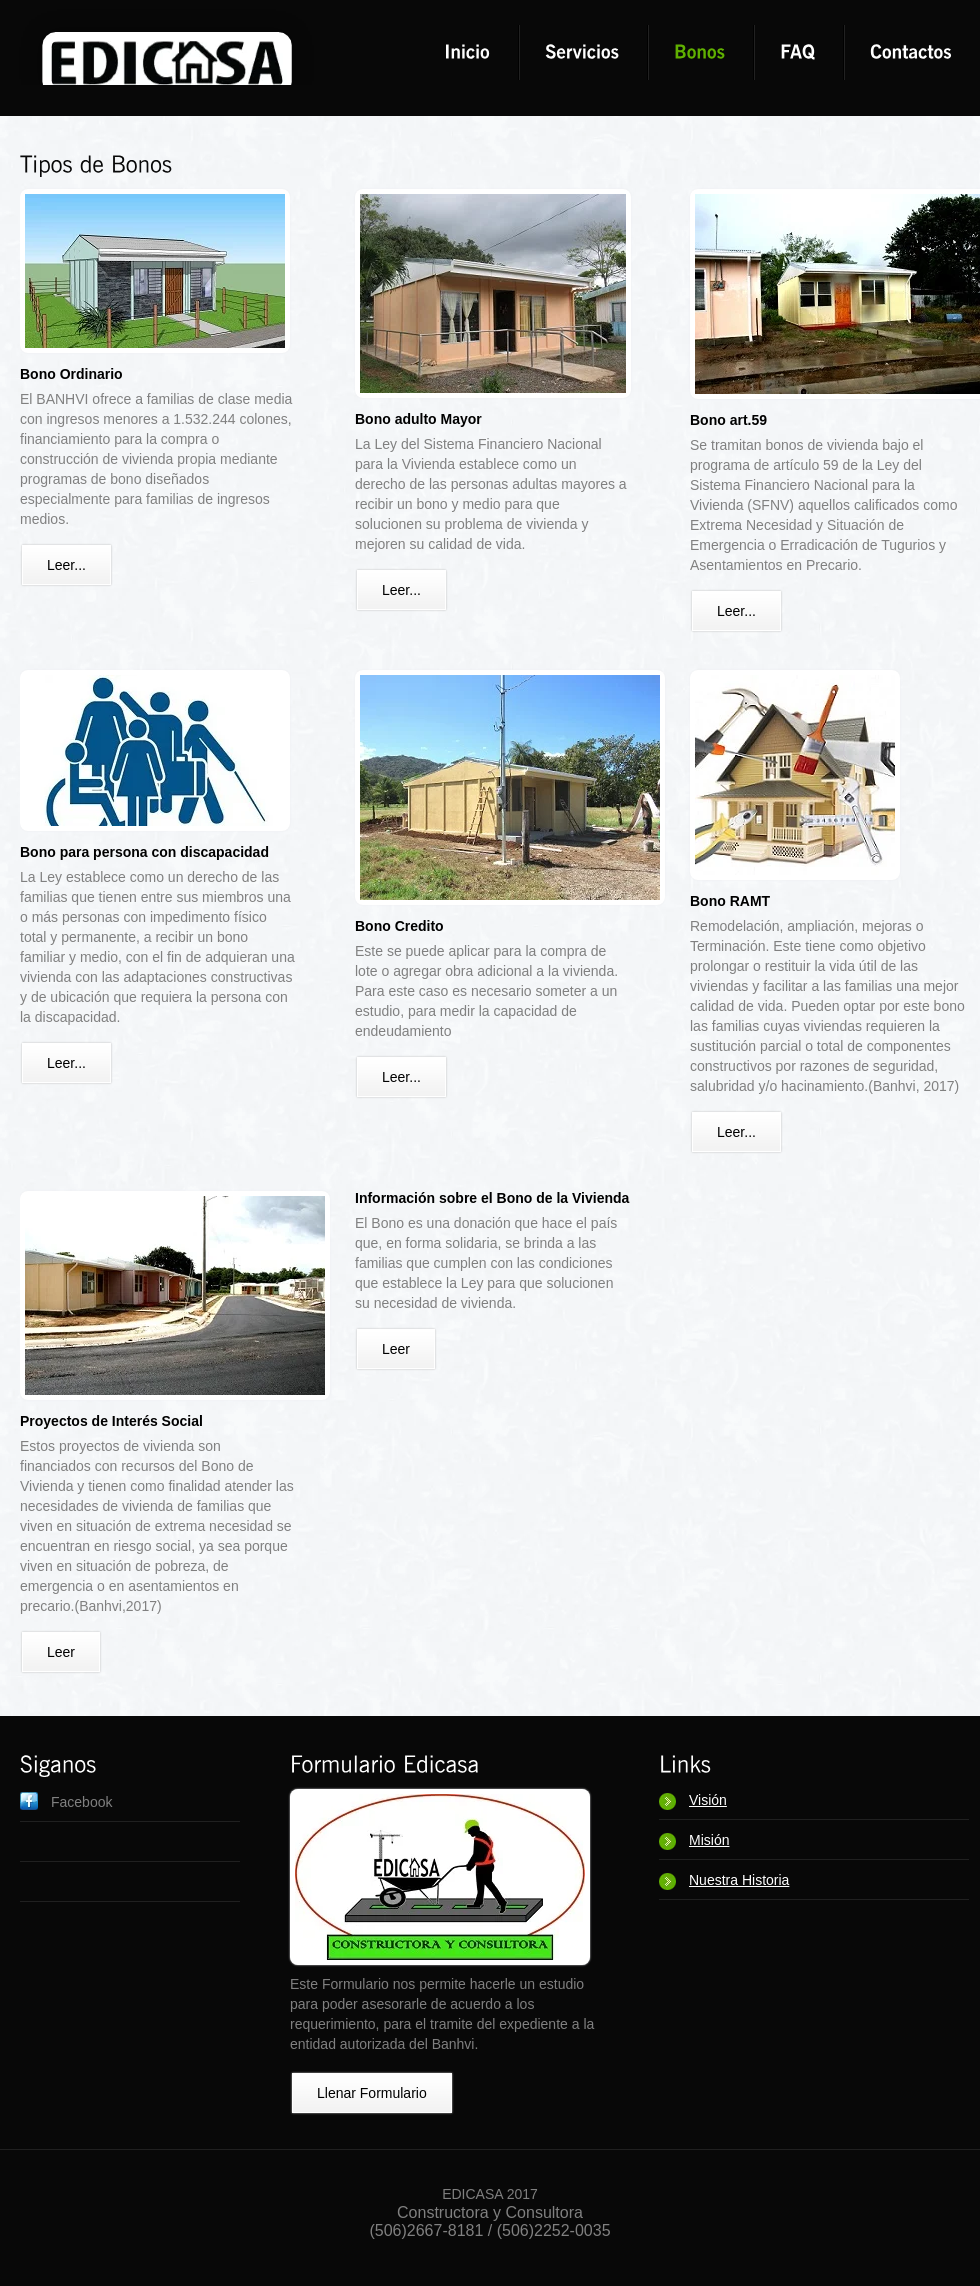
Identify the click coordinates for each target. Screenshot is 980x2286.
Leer (61, 1652)
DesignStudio (165, 45)
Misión (709, 1840)
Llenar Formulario (372, 2093)
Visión (708, 1800)
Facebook (81, 1802)
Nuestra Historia (739, 1880)
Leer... (66, 565)
